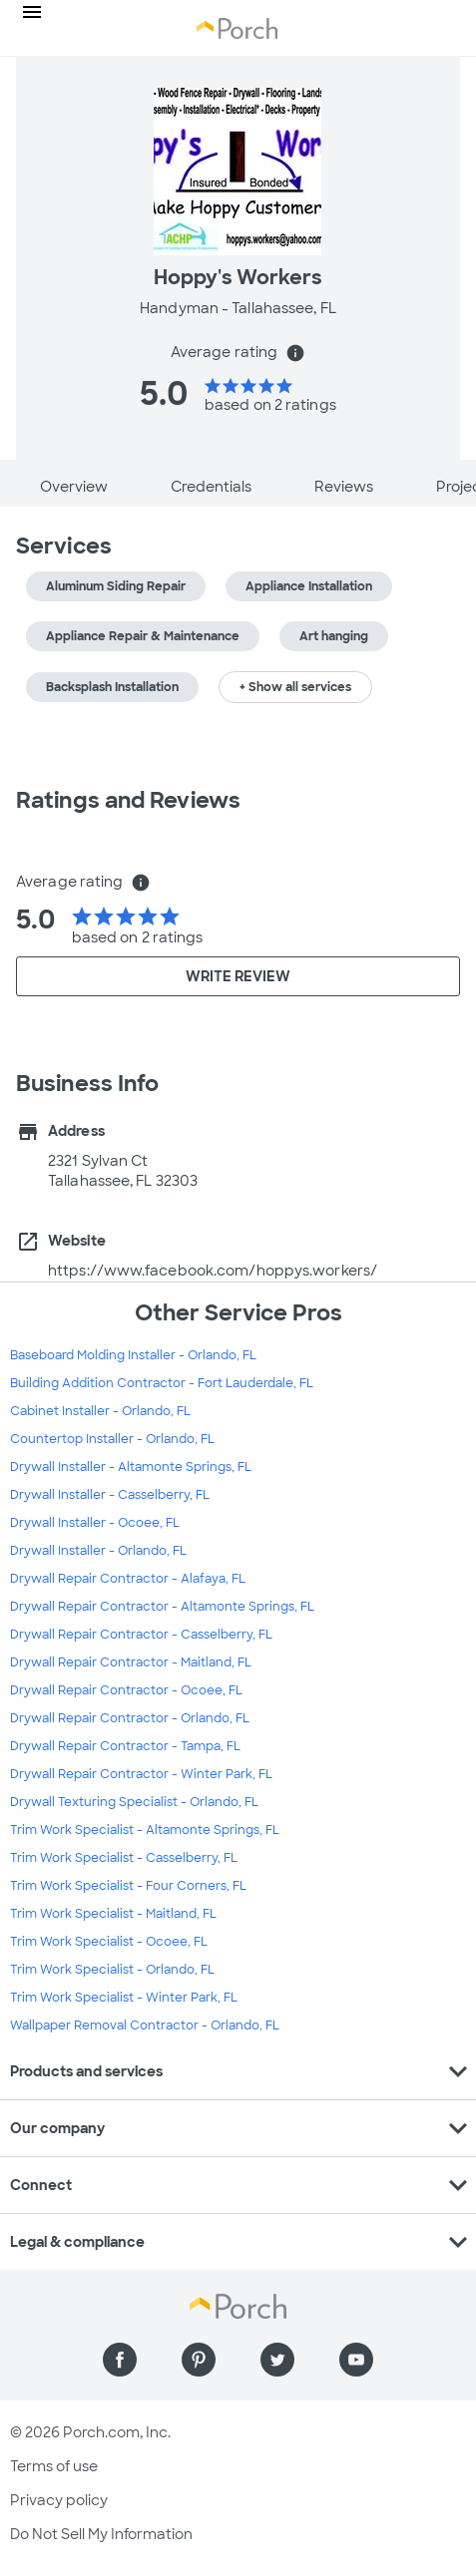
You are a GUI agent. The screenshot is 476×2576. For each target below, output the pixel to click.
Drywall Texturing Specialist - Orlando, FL (134, 1802)
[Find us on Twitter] (277, 2360)
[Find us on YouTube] (356, 2360)
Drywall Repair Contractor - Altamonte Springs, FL (162, 1607)
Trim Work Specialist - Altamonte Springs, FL (144, 1830)
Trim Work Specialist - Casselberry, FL (124, 1858)
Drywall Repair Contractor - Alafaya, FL (127, 1579)
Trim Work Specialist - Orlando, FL (112, 1970)
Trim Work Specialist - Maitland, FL (113, 1914)
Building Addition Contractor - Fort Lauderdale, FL (161, 1383)
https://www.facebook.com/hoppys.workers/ (212, 1271)
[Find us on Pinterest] (199, 2360)
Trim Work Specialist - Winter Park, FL (124, 1998)
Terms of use (54, 2466)
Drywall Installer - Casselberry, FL (110, 1495)
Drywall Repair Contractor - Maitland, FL (130, 1662)
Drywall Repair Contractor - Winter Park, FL (141, 1774)
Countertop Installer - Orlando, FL (112, 1439)
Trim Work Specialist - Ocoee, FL (109, 1942)
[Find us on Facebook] (120, 2360)
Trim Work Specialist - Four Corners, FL (128, 1886)
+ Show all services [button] (295, 687)
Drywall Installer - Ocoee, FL (95, 1523)
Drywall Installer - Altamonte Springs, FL (130, 1467)
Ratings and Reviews (128, 800)
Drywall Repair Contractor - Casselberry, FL (141, 1635)
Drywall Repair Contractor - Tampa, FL (125, 1746)
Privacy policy (59, 2500)
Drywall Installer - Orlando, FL (98, 1551)
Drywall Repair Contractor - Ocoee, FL (126, 1690)
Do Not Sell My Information (101, 2534)
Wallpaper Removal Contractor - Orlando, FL (144, 2025)
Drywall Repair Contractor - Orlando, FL (129, 1718)
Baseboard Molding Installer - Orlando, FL (133, 1355)
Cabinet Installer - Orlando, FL (100, 1411)
